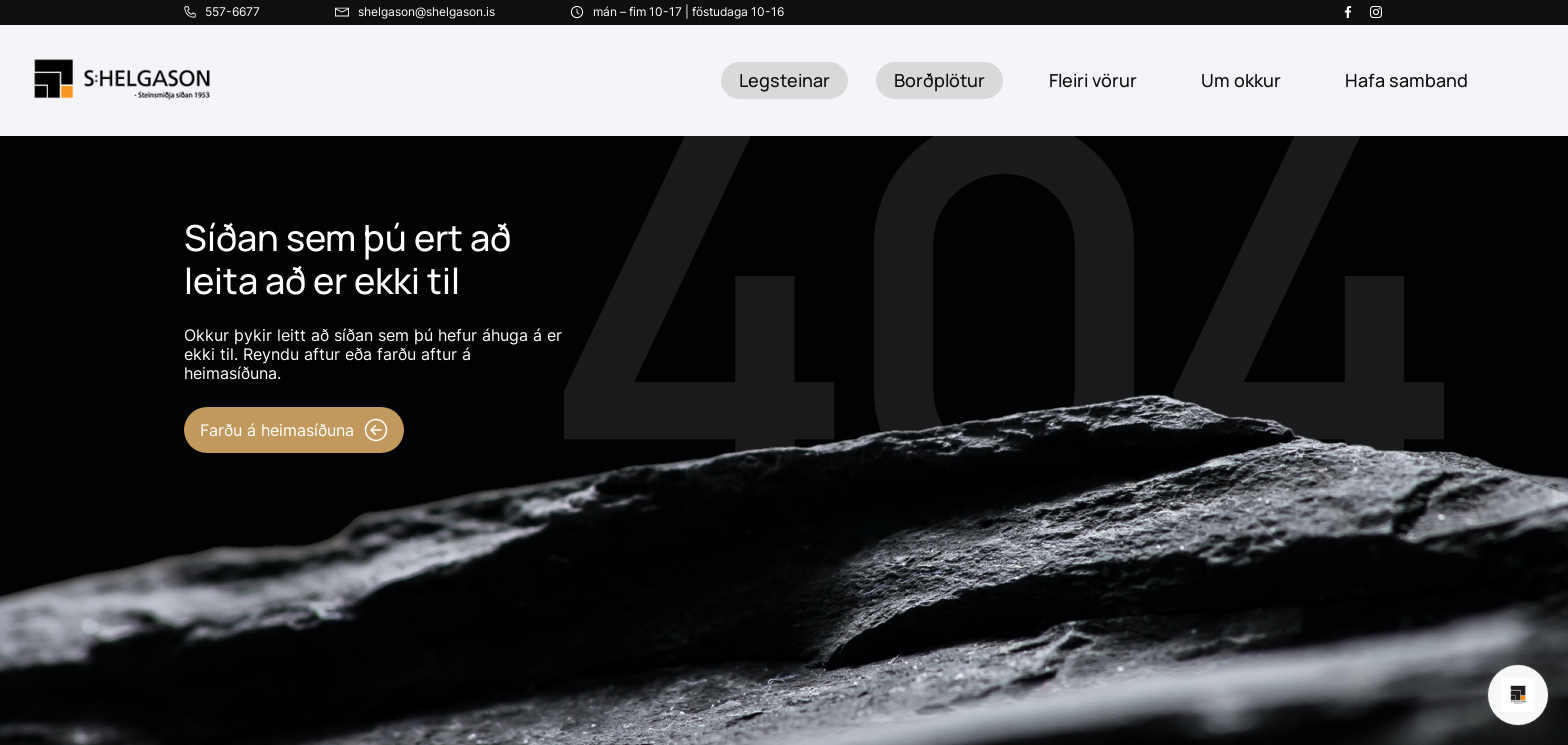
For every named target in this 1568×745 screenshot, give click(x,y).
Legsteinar (784, 80)
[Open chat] (1518, 695)
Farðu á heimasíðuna (294, 430)
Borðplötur (939, 80)
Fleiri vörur (1093, 80)
